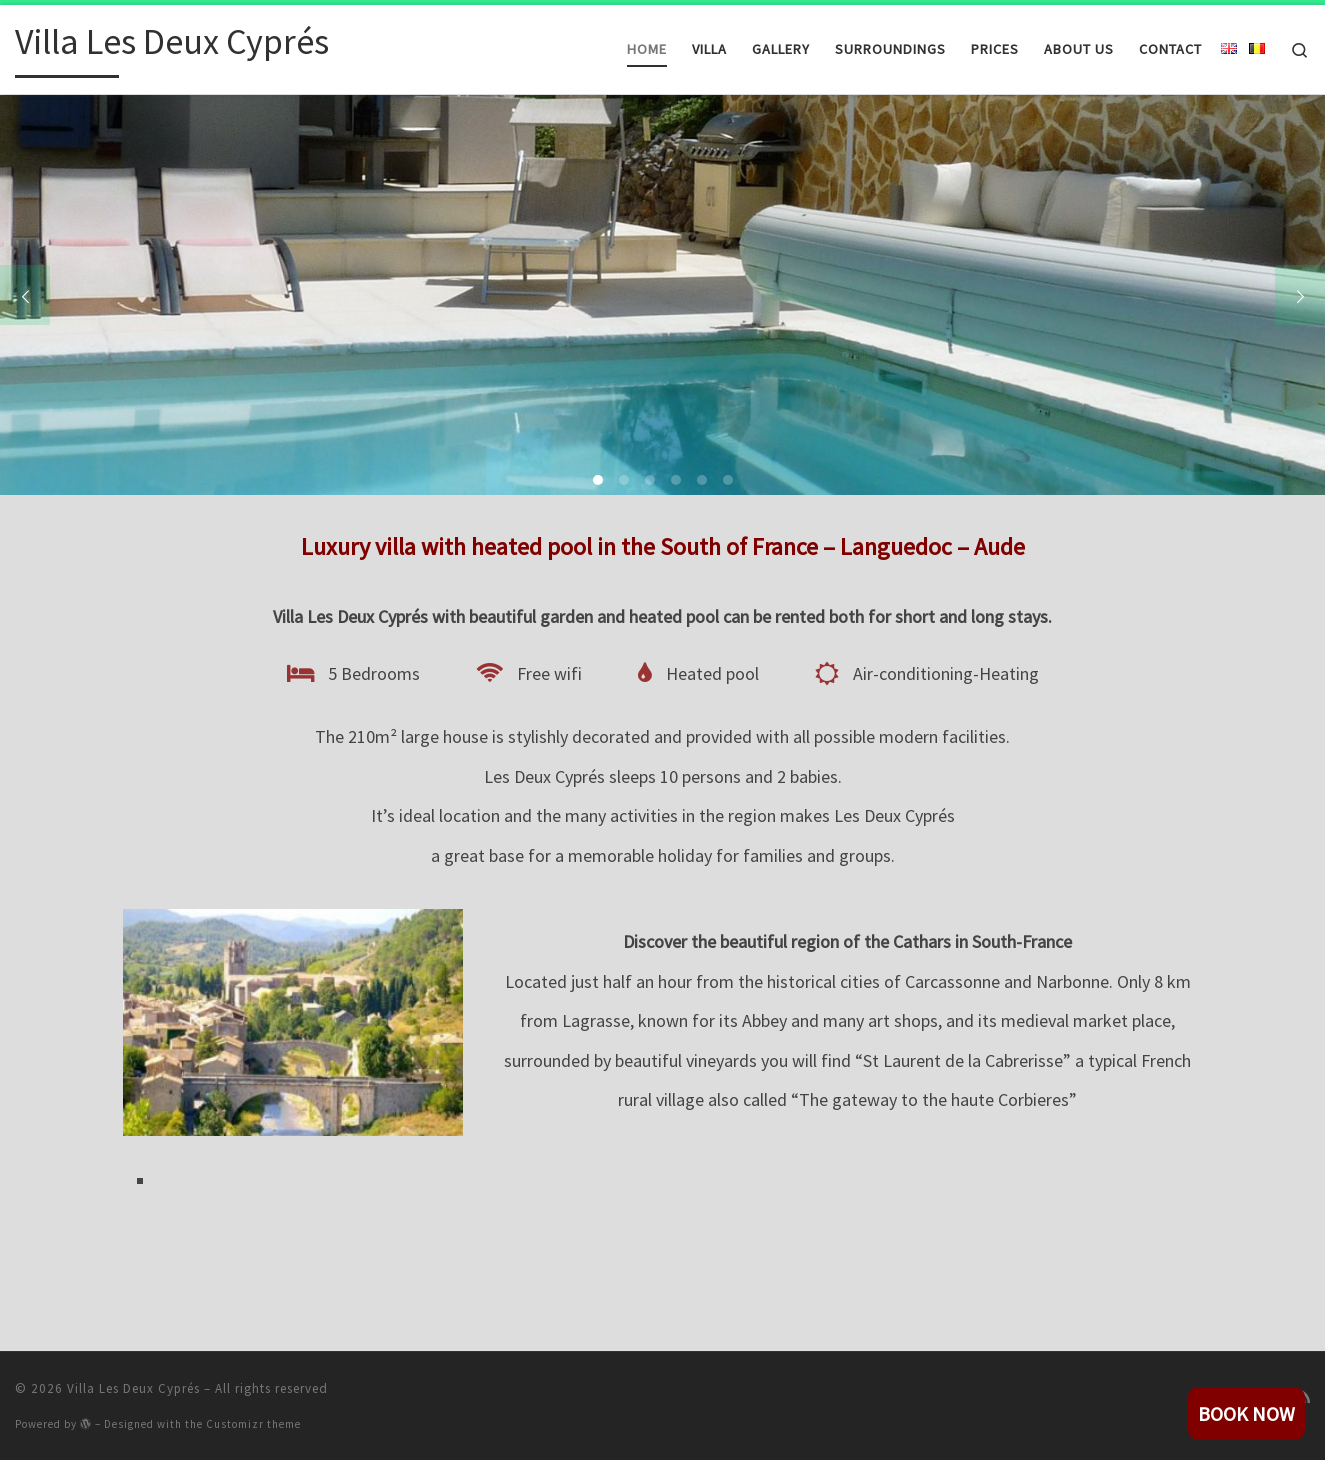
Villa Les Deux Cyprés (133, 1388)
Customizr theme (253, 1424)
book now (1246, 1413)
